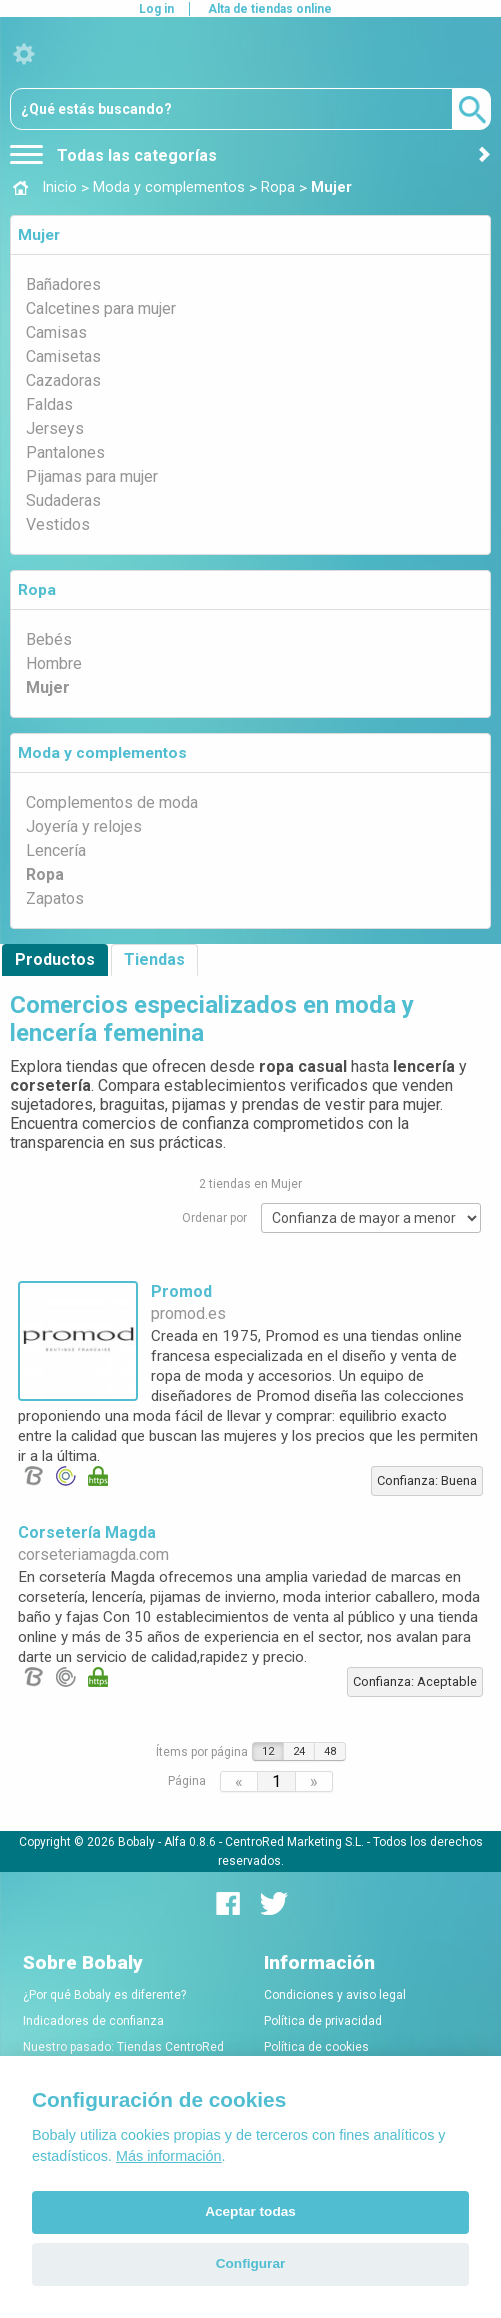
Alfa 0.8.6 (190, 1842)
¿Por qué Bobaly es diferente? (104, 1995)
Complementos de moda (112, 802)
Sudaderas (63, 500)
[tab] (250, 235)
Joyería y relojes (84, 826)
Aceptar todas (250, 2211)
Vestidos (58, 524)
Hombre (54, 663)
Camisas (56, 332)
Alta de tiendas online (270, 9)
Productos (55, 959)
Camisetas (63, 356)
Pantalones (65, 452)
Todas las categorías (113, 155)
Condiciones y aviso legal (335, 1995)
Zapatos (55, 898)
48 (330, 1751)
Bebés (49, 639)
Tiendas (154, 959)
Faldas (49, 404)
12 (268, 1751)
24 (299, 1751)
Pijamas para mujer (92, 476)
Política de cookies (316, 2047)
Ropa (37, 590)
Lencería (56, 850)
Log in (156, 9)
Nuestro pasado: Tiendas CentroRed (123, 2047)
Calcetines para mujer (101, 308)
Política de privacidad (323, 2021)
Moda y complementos (102, 753)
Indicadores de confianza (93, 2021)
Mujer (39, 235)
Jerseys (55, 428)
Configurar (250, 2263)
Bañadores (63, 284)
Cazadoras (63, 380)
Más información (169, 2156)
